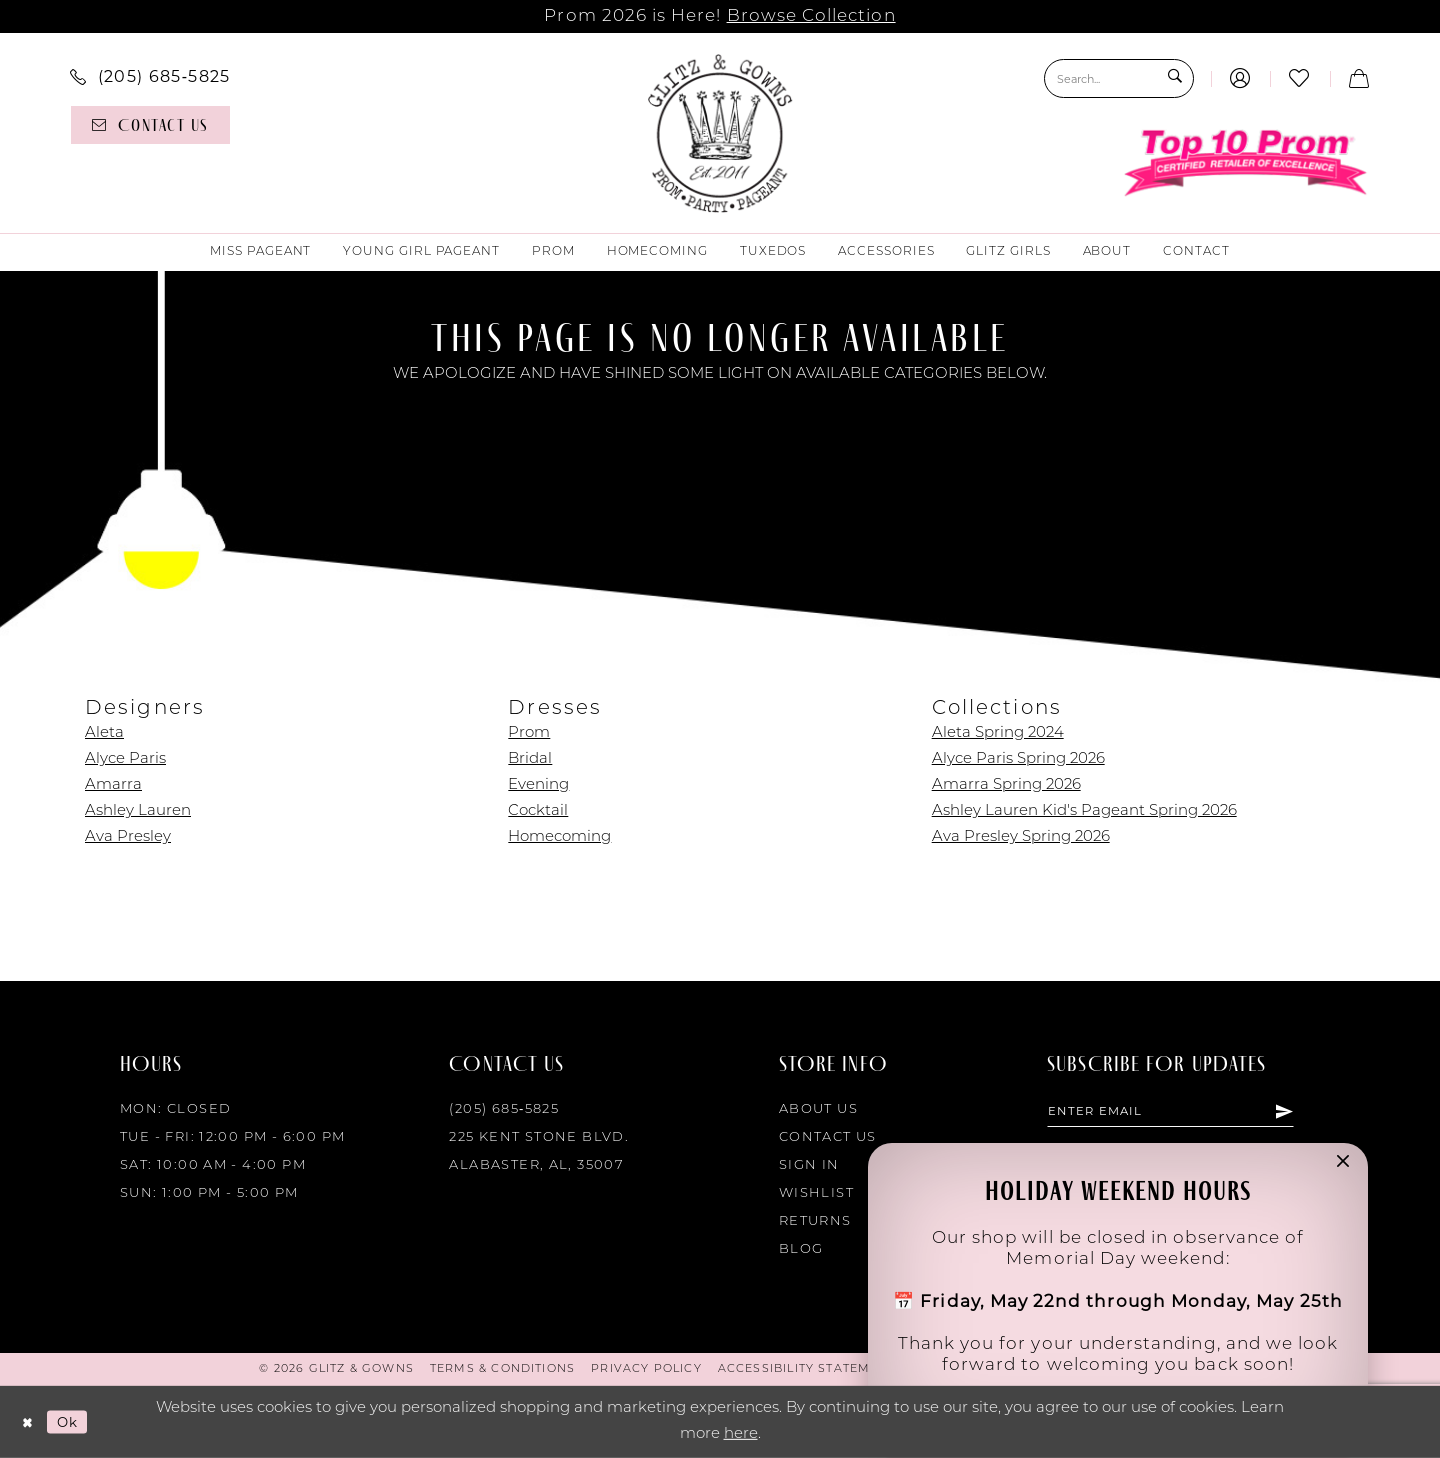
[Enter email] (1185, 1113)
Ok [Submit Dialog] (74, 1421)
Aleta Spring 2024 (998, 733)
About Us (818, 1109)
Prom (529, 733)
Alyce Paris (125, 759)
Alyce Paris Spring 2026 (1018, 759)
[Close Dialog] (29, 1422)
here (741, 1434)
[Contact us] (150, 125)
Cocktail (538, 811)
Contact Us (828, 1137)
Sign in (809, 1165)
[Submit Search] (1173, 78)
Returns (815, 1221)
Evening (538, 785)
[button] (1240, 78)
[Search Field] (1119, 78)
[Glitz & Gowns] (720, 133)
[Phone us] (150, 76)
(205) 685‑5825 (504, 1109)
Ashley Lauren (138, 811)
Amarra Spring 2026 (1006, 785)
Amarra (113, 785)
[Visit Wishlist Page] (1299, 78)
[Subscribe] (1314, 1113)
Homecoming (559, 837)
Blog (801, 1249)
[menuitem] (150, 76)
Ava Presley (128, 837)
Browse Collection (811, 16)
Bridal (530, 759)
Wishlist (816, 1193)
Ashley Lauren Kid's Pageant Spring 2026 (1084, 811)
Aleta (104, 733)
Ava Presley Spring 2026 (1021, 837)
